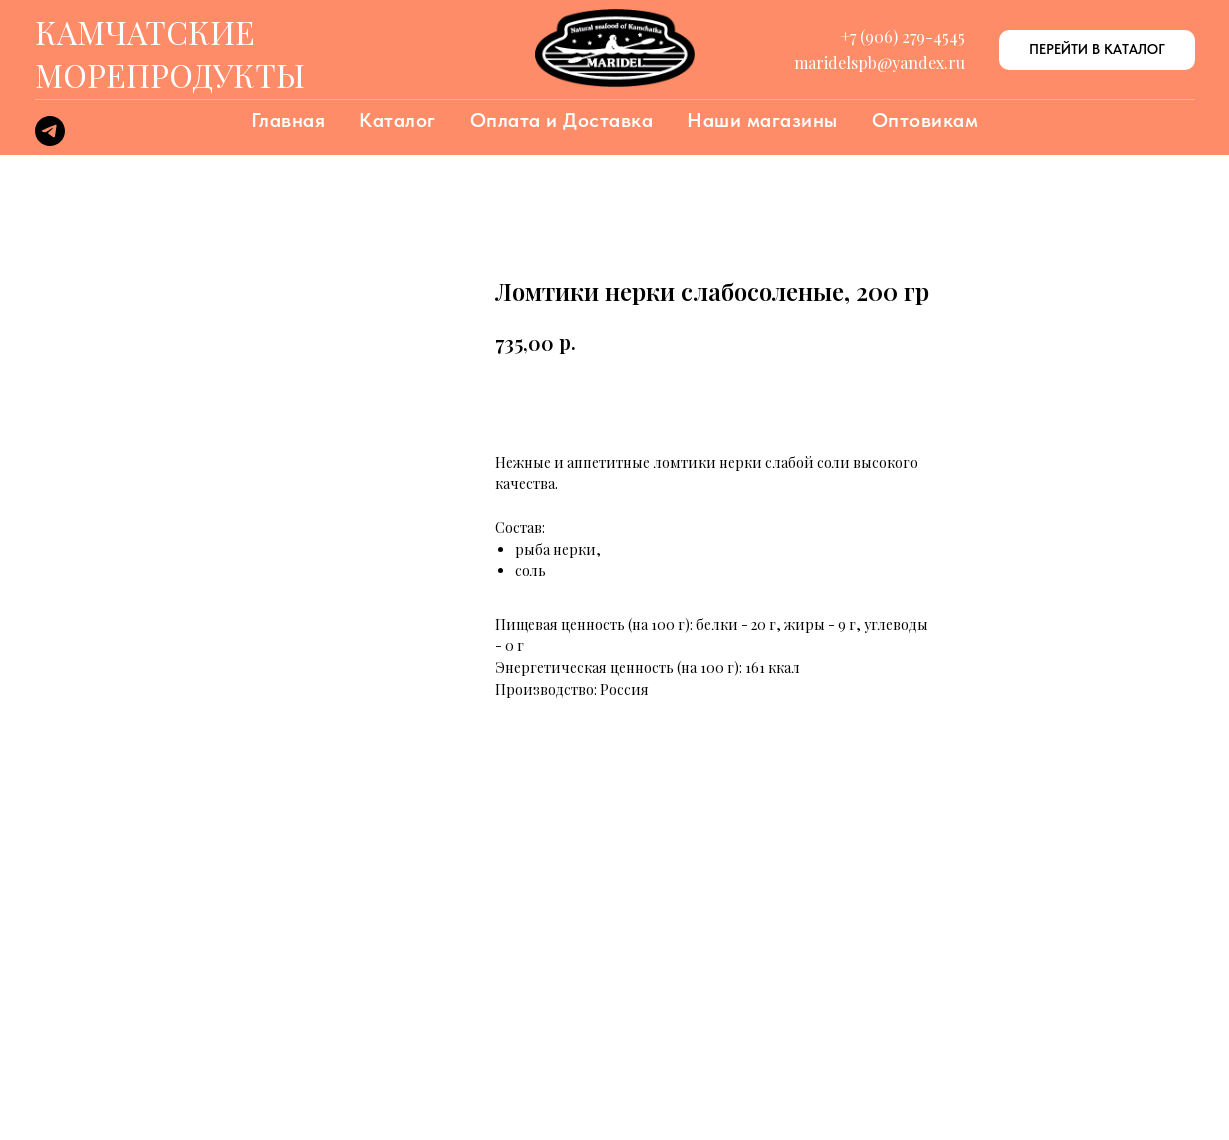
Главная (288, 120)
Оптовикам (925, 120)
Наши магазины (762, 120)
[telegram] (50, 140)
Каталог (397, 120)
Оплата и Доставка (562, 120)
